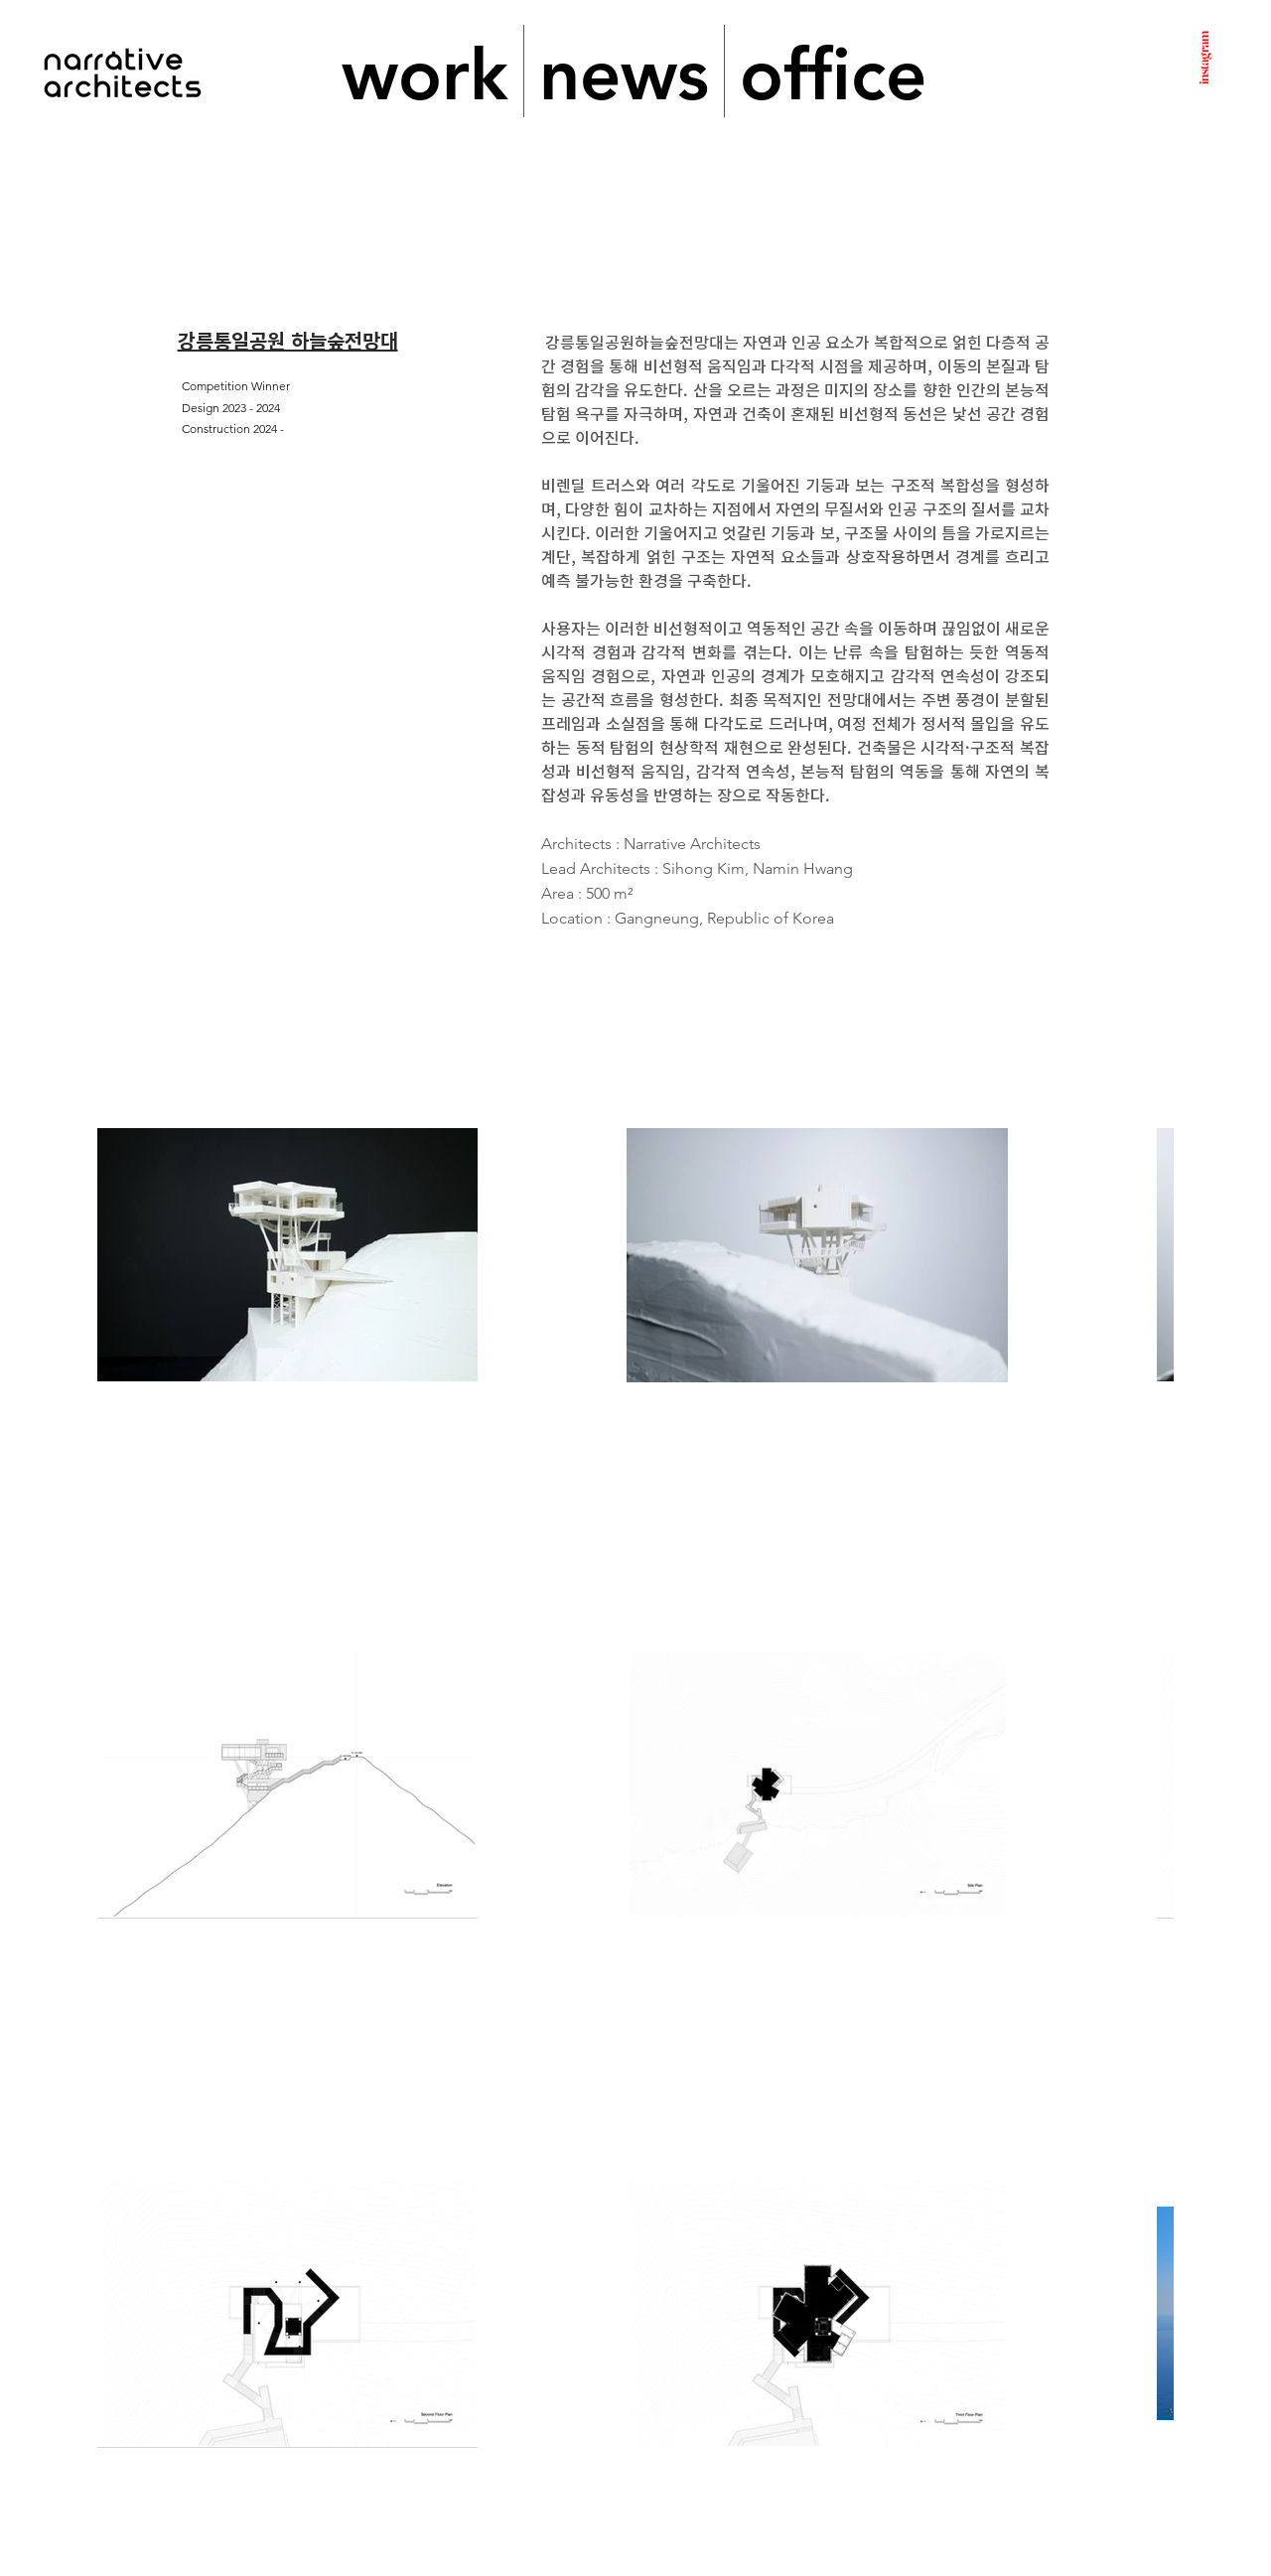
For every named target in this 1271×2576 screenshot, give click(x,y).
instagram (1202, 57)
